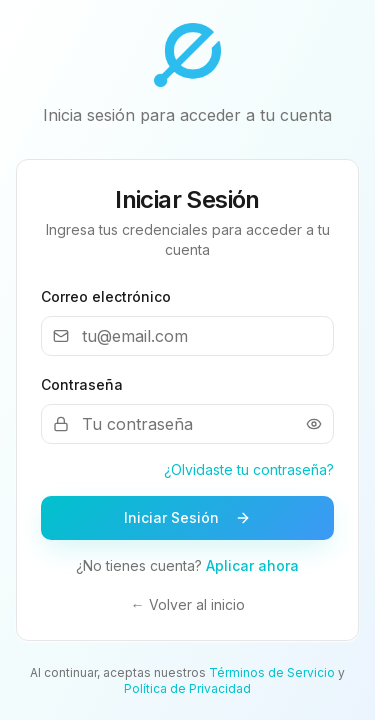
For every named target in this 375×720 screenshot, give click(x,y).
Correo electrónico (106, 296)
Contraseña (82, 384)
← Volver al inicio (188, 604)
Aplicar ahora (252, 565)
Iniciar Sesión (187, 517)
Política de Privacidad (187, 688)
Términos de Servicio (272, 672)
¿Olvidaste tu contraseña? (249, 469)
